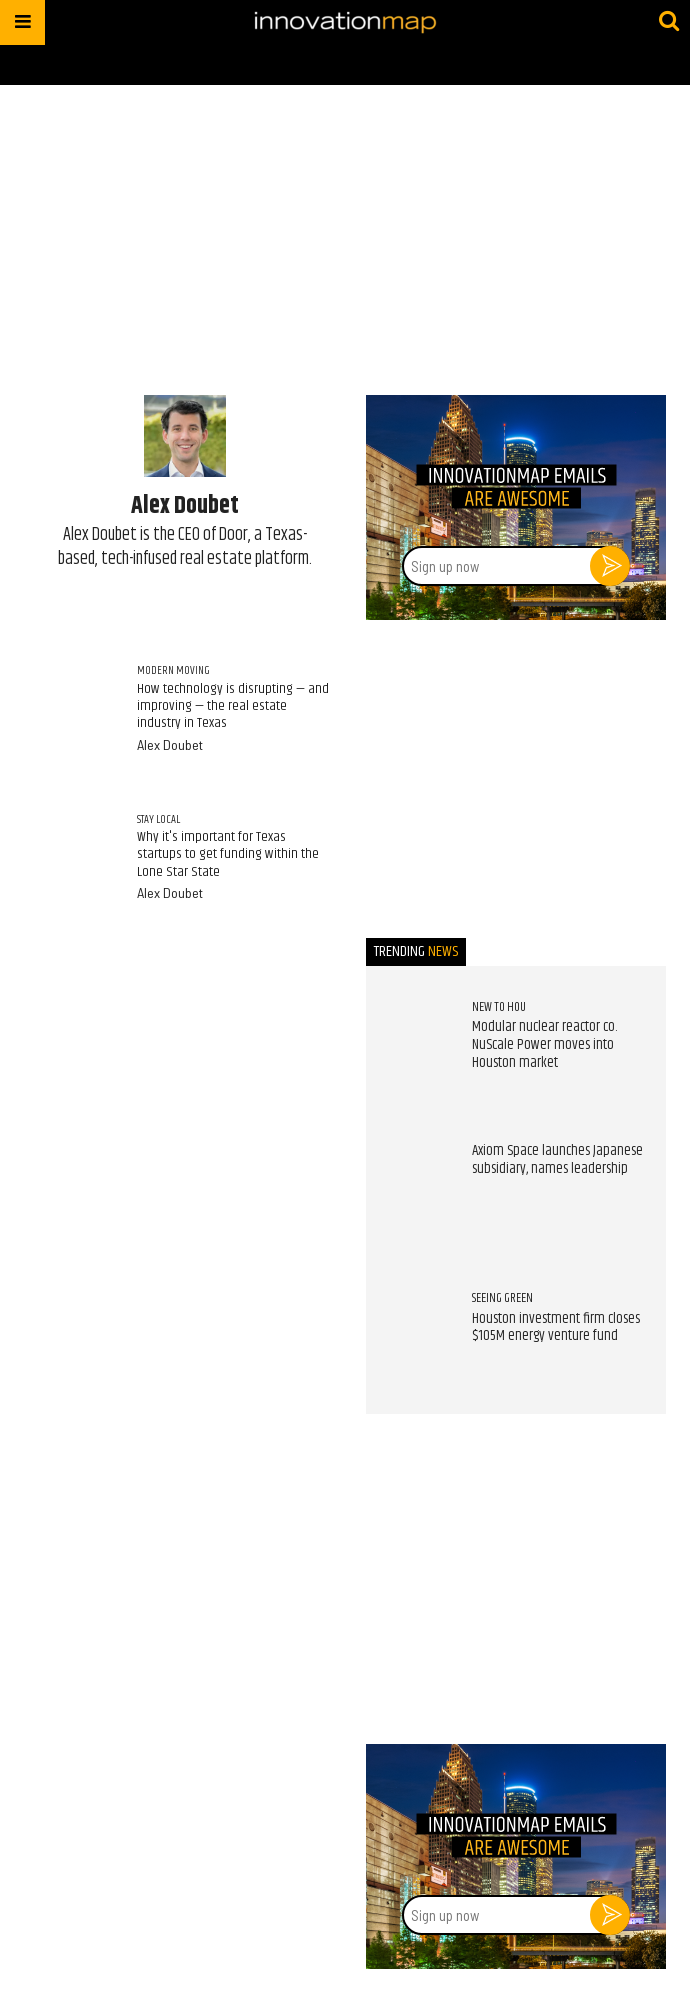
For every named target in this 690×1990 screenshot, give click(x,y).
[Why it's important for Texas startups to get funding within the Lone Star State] (70, 855)
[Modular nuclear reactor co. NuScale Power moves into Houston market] (409, 1041)
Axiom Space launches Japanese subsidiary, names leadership (557, 1160)
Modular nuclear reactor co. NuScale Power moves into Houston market (544, 1044)
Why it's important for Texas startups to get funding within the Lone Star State (228, 854)
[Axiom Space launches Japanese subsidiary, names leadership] (409, 1186)
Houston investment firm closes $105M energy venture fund (556, 1328)
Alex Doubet (170, 744)
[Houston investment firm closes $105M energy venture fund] (409, 1332)
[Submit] (669, 22)
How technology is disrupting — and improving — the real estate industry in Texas (233, 706)
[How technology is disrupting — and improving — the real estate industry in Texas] (70, 706)
